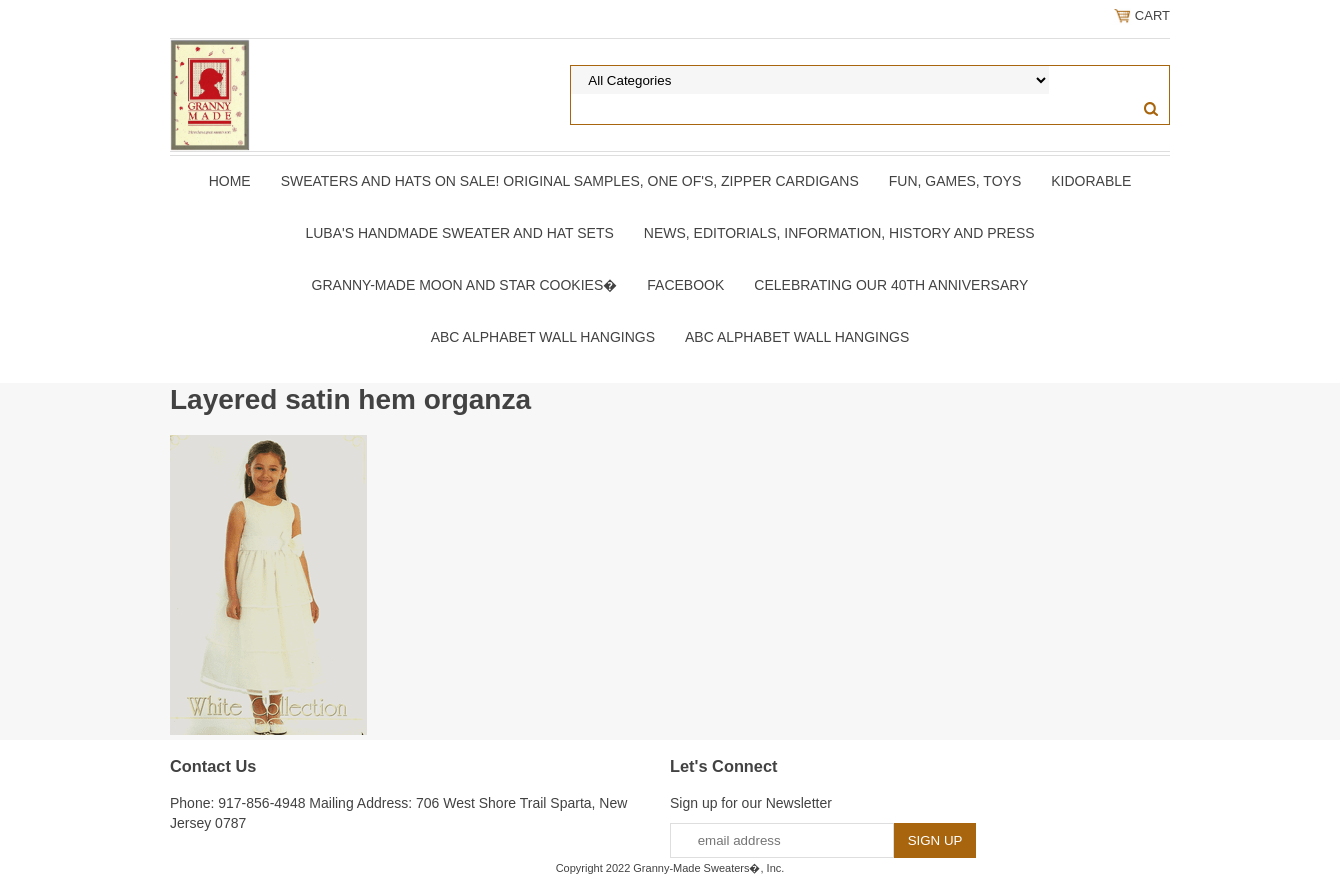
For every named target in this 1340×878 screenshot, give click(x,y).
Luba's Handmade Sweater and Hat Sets (459, 233)
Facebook (685, 285)
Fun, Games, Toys (955, 181)
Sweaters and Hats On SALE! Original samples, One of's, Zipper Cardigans (570, 181)
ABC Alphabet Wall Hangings (543, 337)
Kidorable (1091, 181)
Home (230, 181)
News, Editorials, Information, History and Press (839, 233)
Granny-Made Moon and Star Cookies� (465, 285)
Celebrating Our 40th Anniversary (891, 285)
